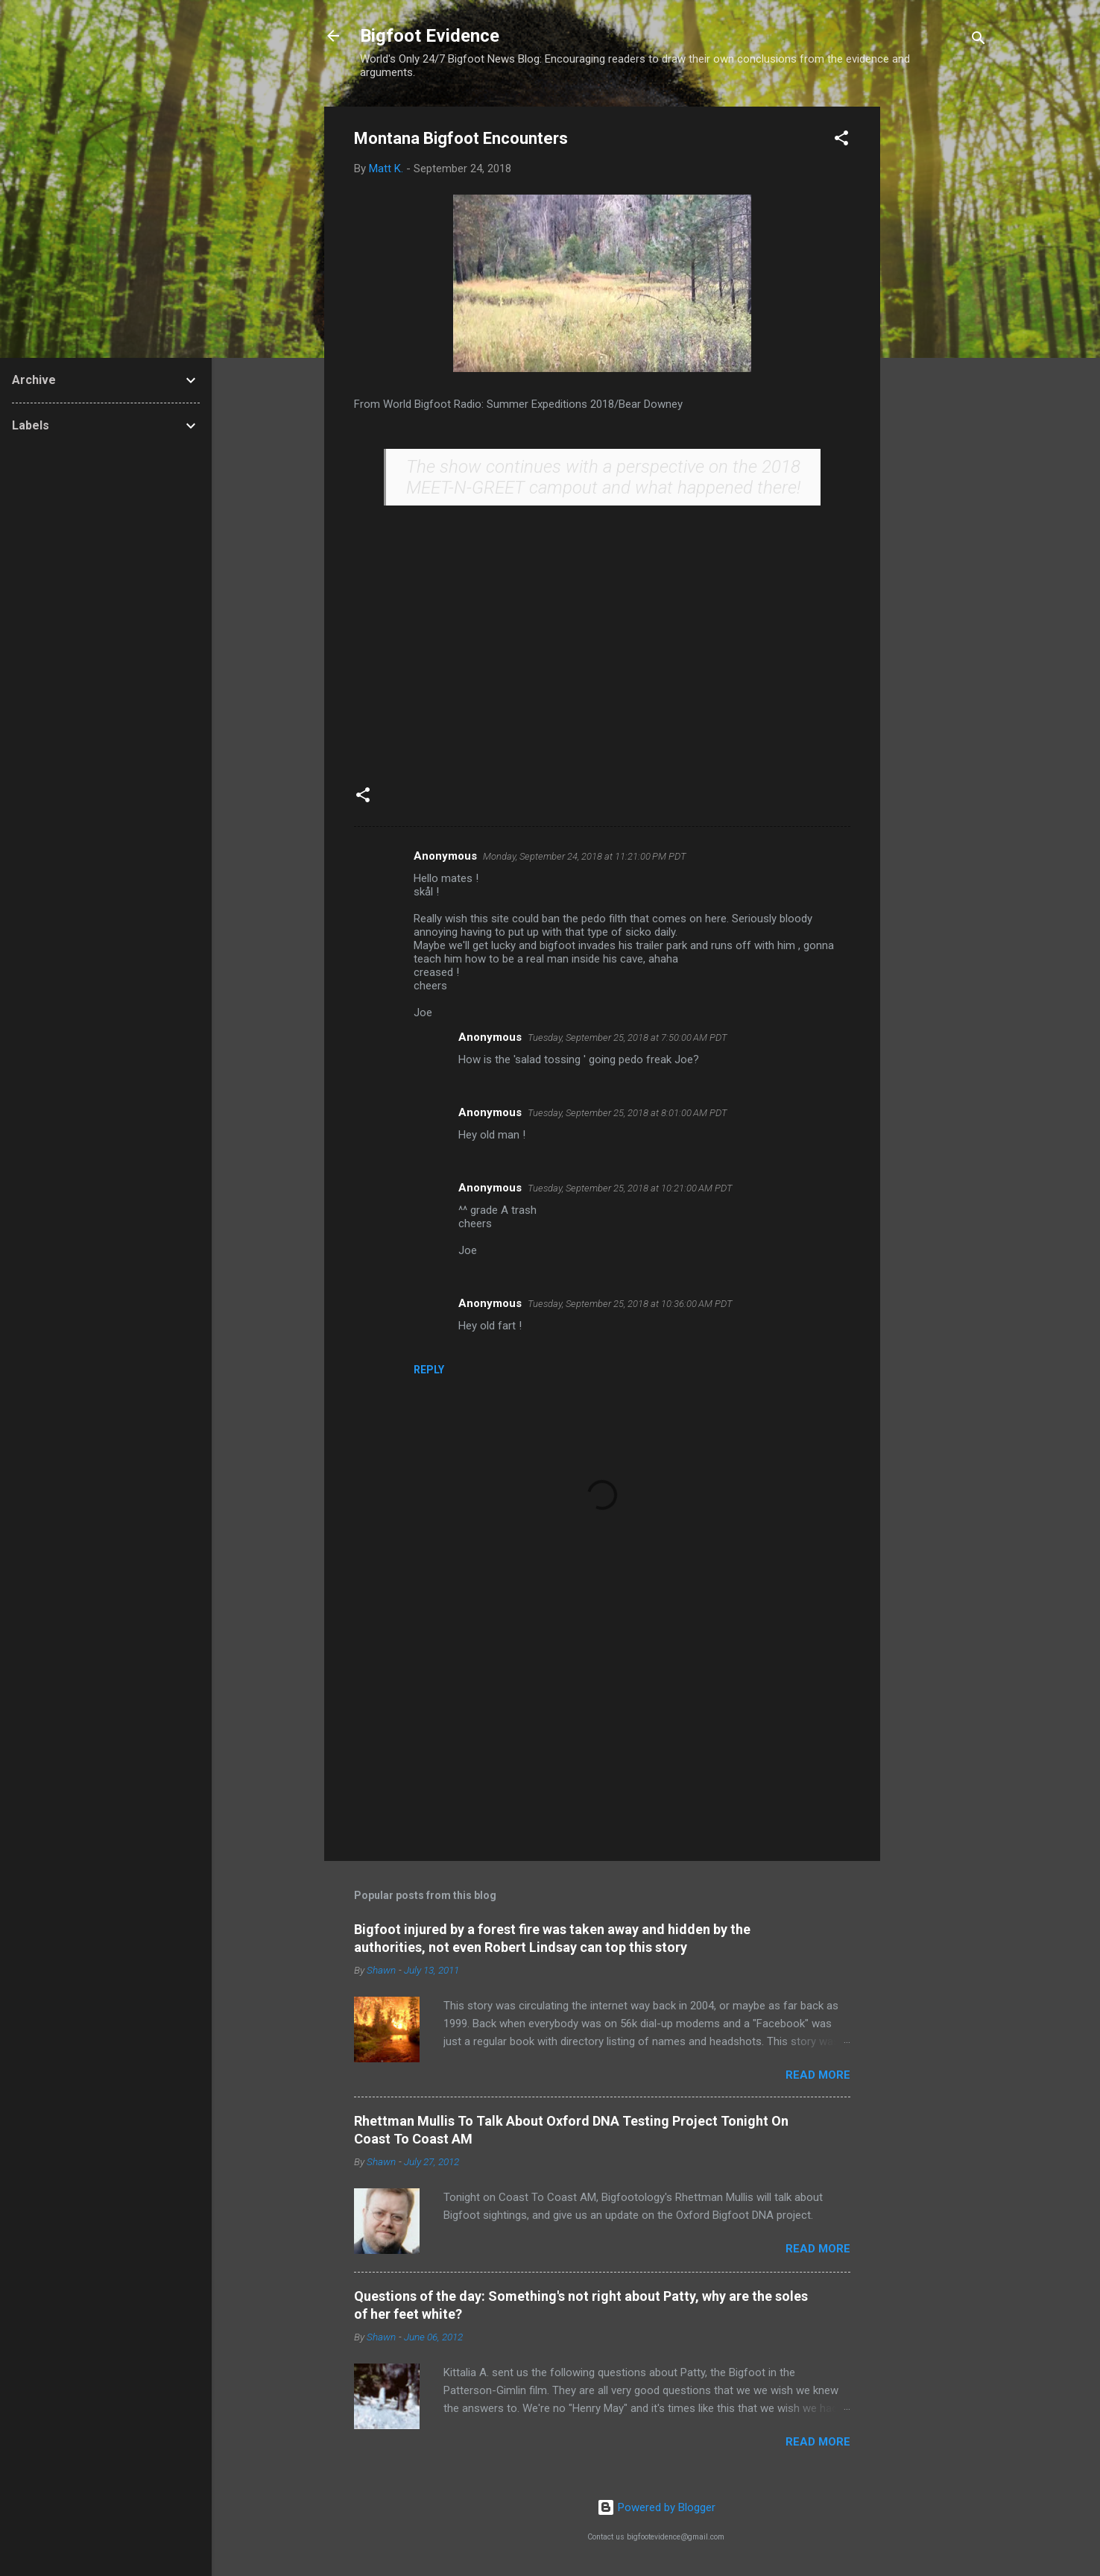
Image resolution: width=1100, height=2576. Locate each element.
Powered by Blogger (656, 2507)
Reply (429, 1370)
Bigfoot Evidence (429, 35)
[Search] (978, 40)
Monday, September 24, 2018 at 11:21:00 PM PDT (584, 856)
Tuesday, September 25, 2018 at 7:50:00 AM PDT (627, 1037)
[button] (841, 140)
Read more (818, 2075)
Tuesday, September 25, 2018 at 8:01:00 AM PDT (627, 1112)
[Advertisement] (939, 330)
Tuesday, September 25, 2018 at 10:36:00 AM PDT (630, 1303)
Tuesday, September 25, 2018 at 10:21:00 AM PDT (630, 1188)
